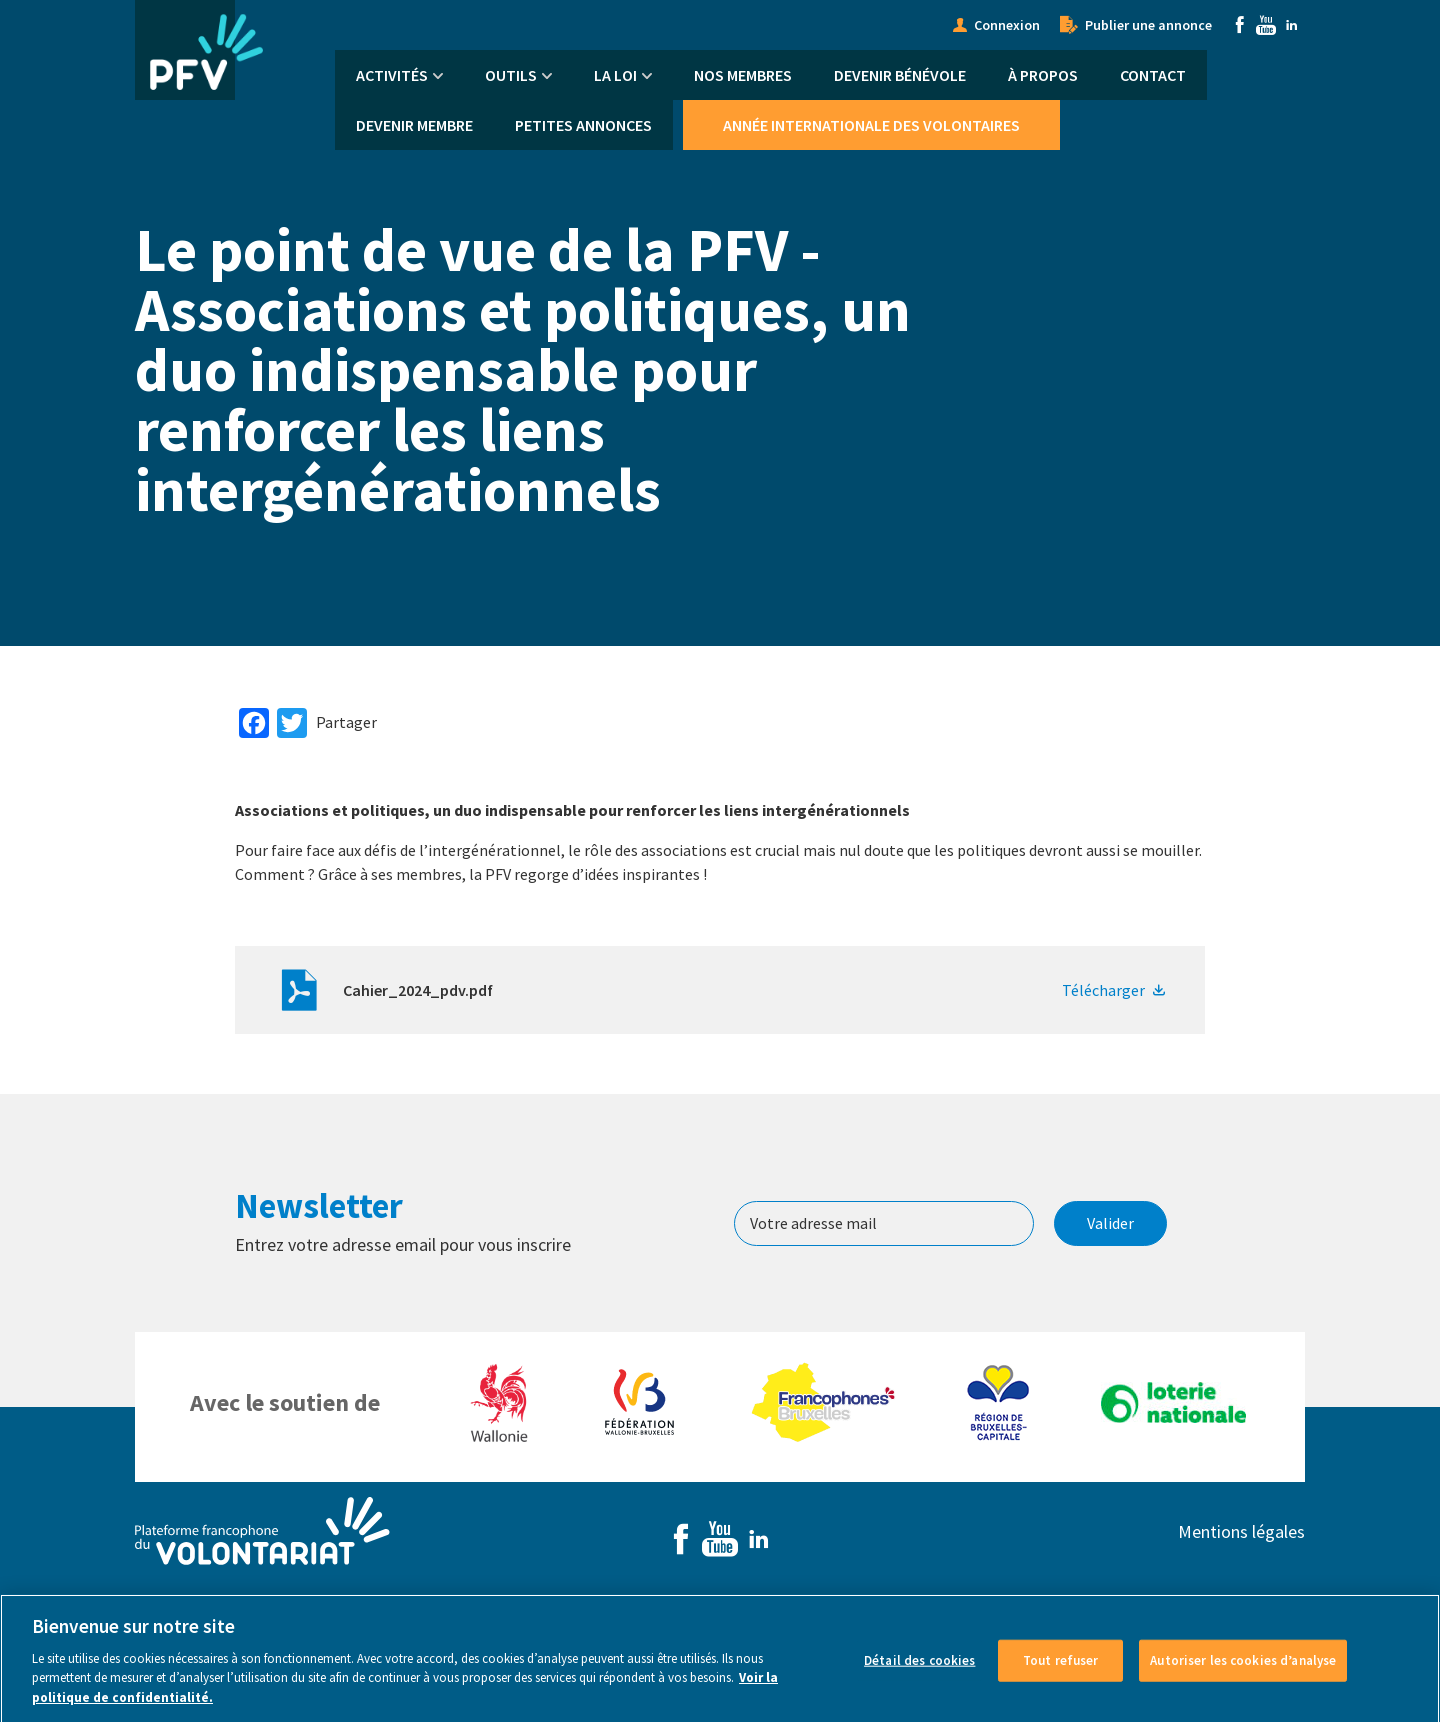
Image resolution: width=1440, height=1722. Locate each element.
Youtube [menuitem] (1266, 25)
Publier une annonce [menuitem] (1148, 25)
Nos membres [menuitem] (743, 75)
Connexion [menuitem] (1007, 25)
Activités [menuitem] (392, 75)
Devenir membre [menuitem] (414, 125)
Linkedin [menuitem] (1292, 25)
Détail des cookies (919, 1668)
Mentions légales (1241, 1531)
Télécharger (1103, 990)
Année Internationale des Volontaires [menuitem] (871, 125)
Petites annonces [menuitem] (583, 125)
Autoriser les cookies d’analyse (1243, 1668)
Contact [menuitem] (1153, 75)
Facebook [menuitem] (1240, 25)
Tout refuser (1061, 1668)
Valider (1110, 1223)
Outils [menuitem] (511, 75)
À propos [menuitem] (1043, 75)
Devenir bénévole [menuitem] (900, 75)
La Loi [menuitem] (615, 75)
